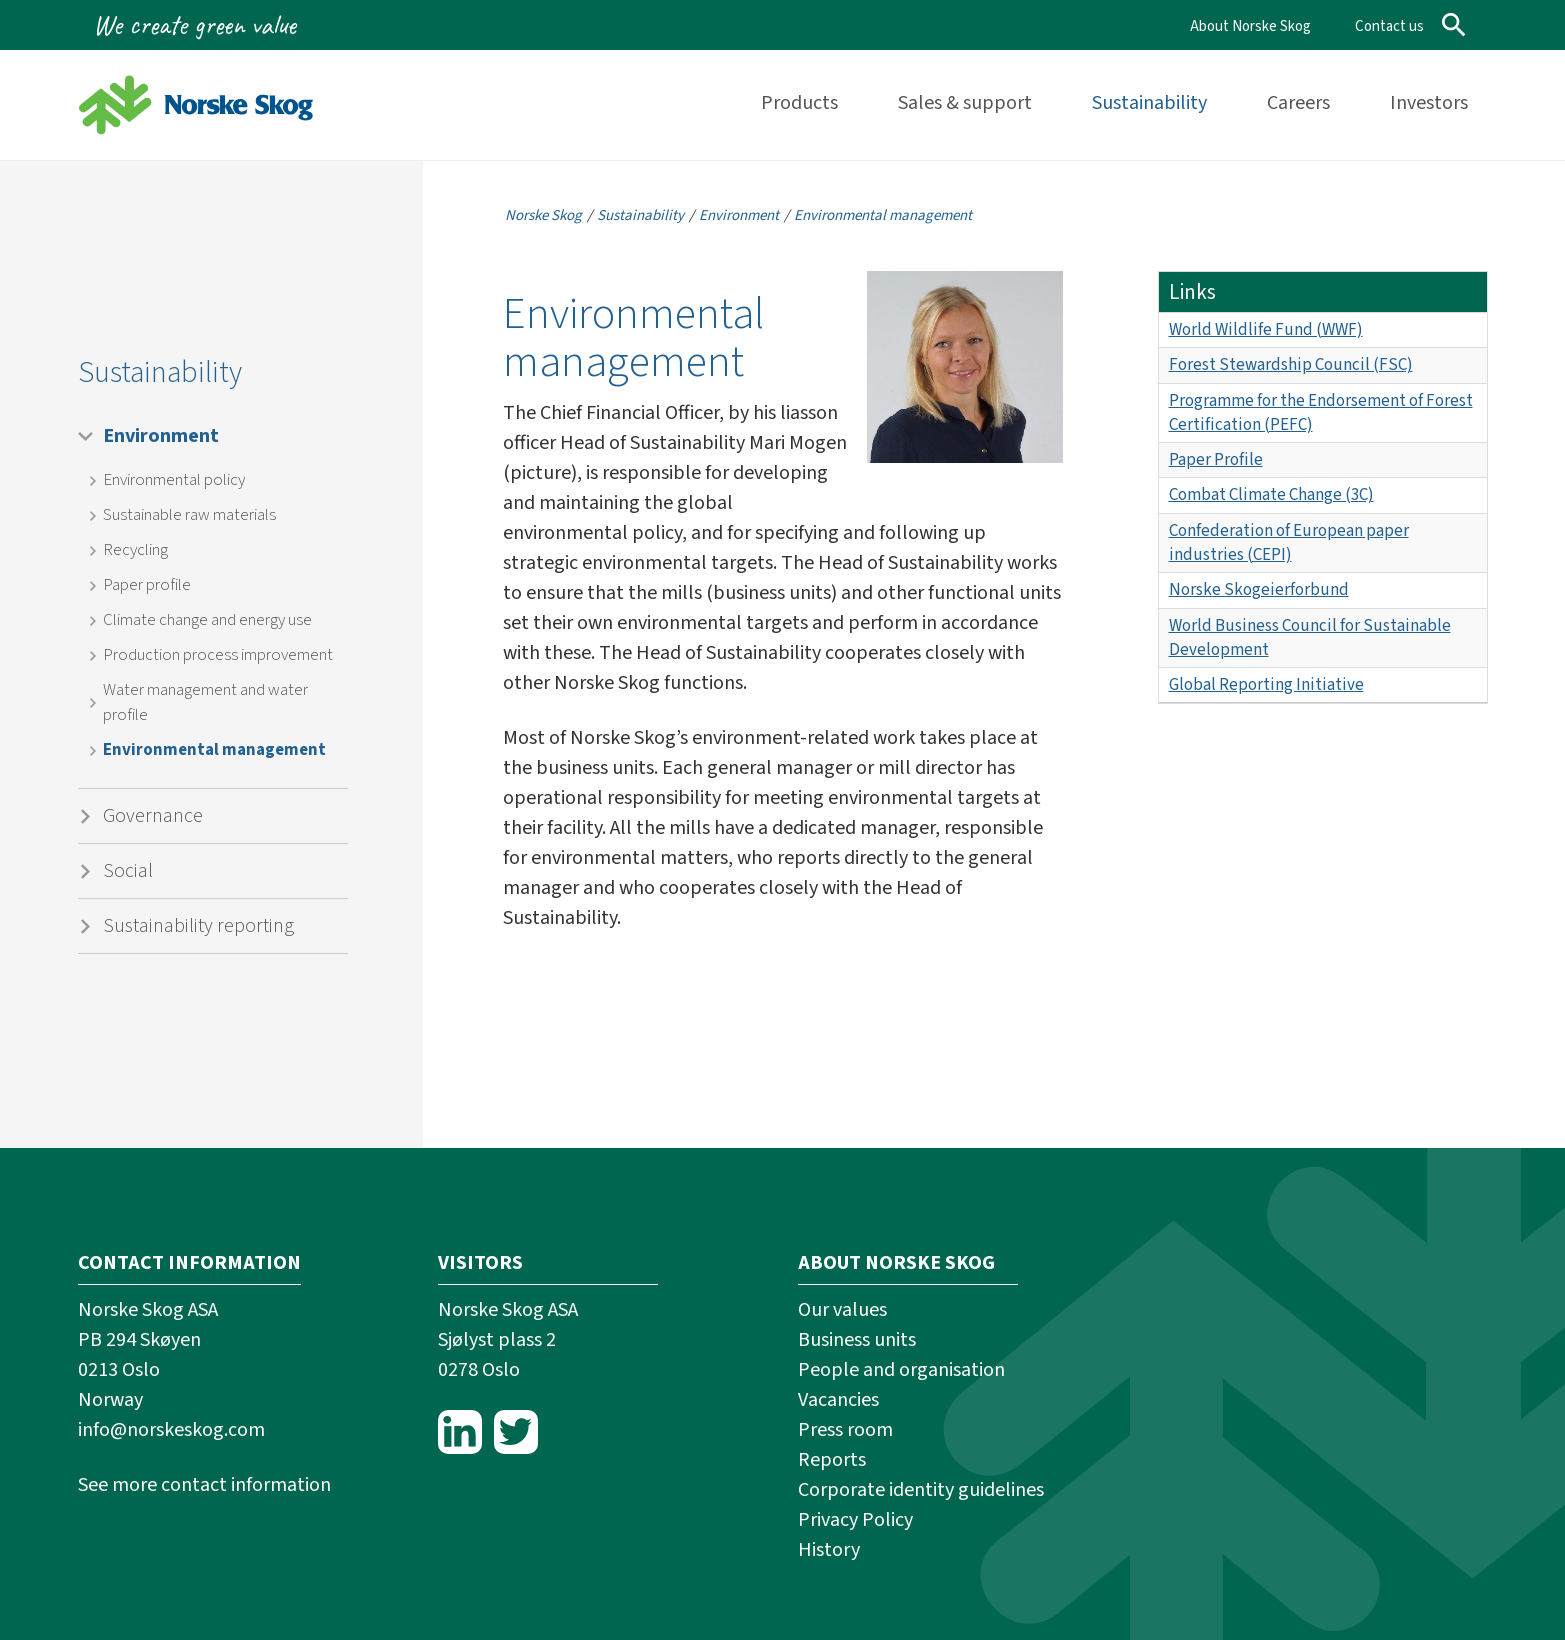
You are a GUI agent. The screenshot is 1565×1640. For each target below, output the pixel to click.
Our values (842, 1310)
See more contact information (204, 1485)
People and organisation (901, 1370)
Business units (857, 1340)
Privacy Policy (855, 1520)
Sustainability (1149, 103)
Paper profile (147, 585)
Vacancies (838, 1400)
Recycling (135, 550)
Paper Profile (1216, 460)
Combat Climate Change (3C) (1271, 495)
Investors (1429, 103)
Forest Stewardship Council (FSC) (1291, 365)
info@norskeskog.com (171, 1430)
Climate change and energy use (207, 620)
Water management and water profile (205, 702)
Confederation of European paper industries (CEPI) (1289, 543)
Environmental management (214, 750)
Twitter (516, 1432)
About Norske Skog (1250, 26)
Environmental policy (174, 480)
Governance (153, 816)
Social (128, 871)
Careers (1298, 103)
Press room (845, 1430)
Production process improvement (218, 655)
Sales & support (965, 103)
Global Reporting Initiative (1266, 685)
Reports (832, 1460)
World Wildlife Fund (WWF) (1266, 330)
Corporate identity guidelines (921, 1490)
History (829, 1550)
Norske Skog (543, 215)
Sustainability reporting (198, 926)
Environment (161, 436)
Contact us (1389, 26)
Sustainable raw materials (189, 515)
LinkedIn (460, 1432)
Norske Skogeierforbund (1259, 590)
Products (799, 103)
